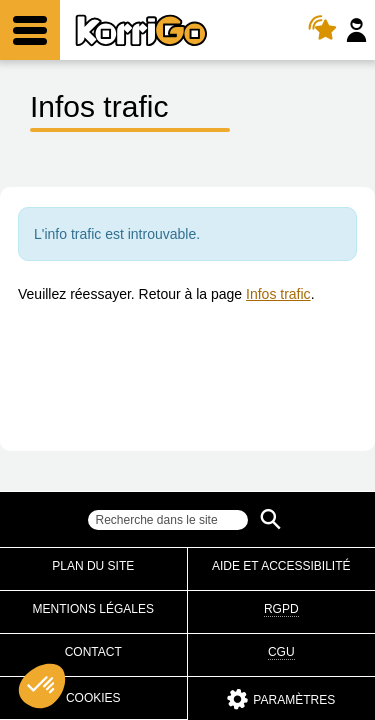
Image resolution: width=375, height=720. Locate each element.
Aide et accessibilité (281, 566)
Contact (93, 652)
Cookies (93, 698)
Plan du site (93, 566)
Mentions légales (93, 609)
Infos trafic (278, 294)
